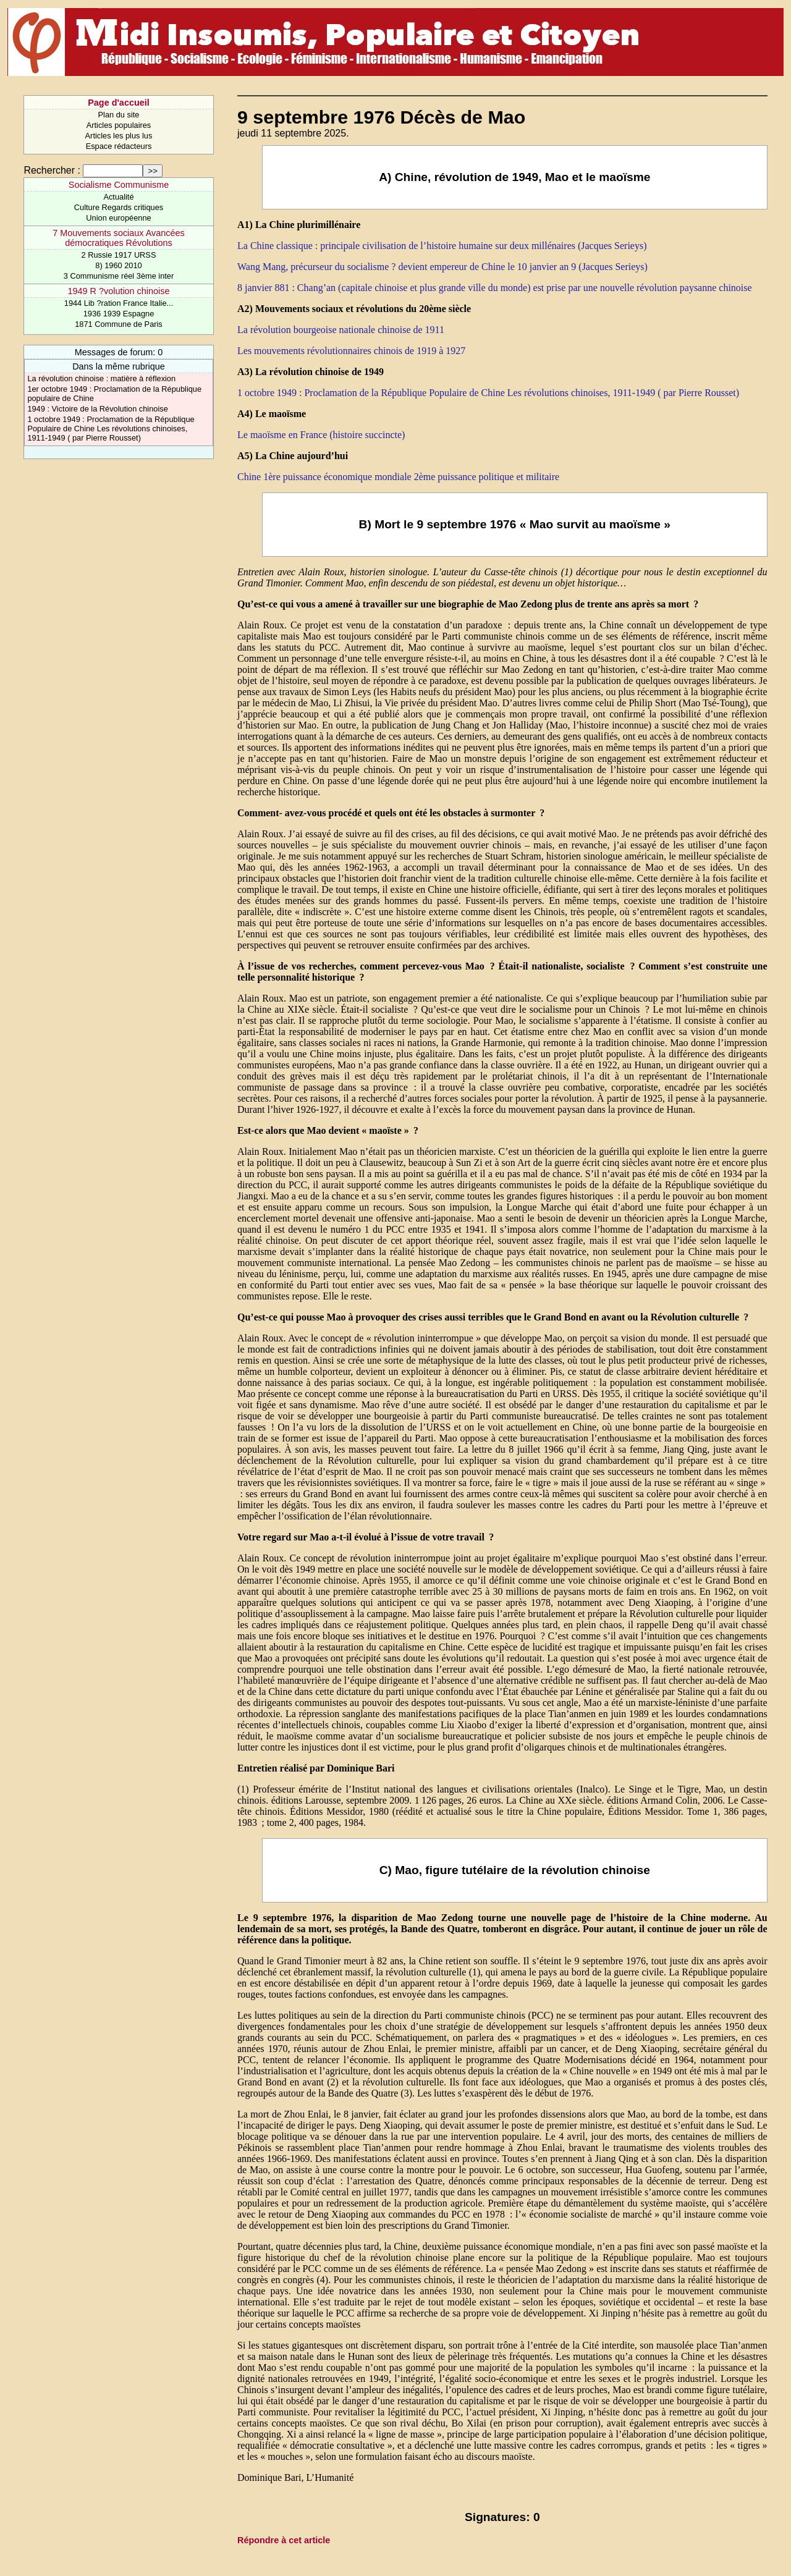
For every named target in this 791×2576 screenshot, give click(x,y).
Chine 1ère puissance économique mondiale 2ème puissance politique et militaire (398, 476)
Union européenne (118, 217)
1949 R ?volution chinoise (119, 291)
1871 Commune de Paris (119, 324)
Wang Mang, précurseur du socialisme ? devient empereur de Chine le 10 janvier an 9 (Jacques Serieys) (442, 266)
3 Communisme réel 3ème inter (119, 276)
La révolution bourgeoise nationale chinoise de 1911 (340, 329)
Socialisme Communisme (119, 185)
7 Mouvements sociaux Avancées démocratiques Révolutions (118, 238)
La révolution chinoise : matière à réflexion (101, 378)
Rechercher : (51, 170)
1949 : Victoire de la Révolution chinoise (97, 408)
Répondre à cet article (283, 2540)
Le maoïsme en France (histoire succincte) (321, 434)
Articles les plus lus (119, 135)
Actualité (118, 196)
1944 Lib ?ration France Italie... (118, 303)
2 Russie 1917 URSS (119, 255)
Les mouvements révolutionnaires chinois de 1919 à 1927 (351, 350)
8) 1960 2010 (118, 265)
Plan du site (119, 114)
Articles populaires (119, 125)
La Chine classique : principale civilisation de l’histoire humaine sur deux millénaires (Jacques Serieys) (441, 245)
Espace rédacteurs (119, 146)
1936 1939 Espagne (118, 313)
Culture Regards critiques (118, 207)
